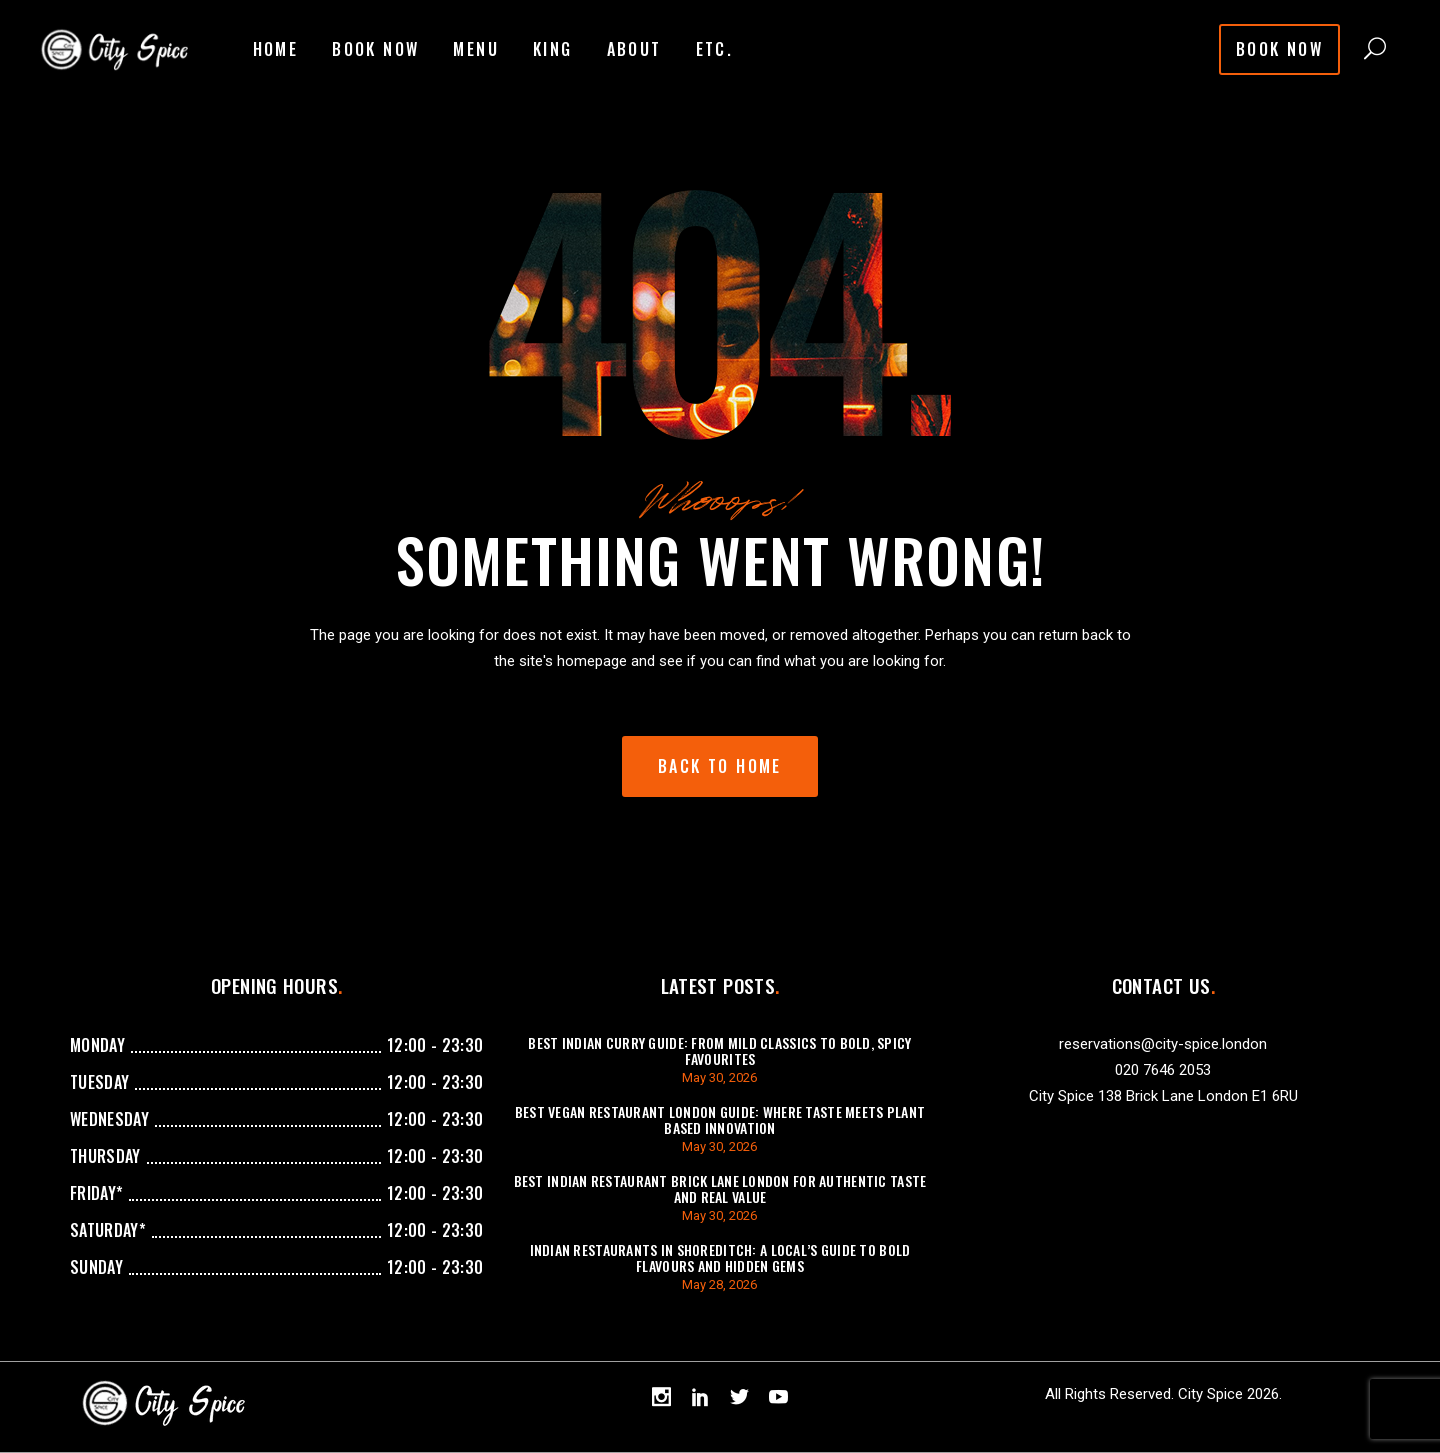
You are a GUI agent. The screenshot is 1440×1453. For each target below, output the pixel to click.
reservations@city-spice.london (1163, 1044)
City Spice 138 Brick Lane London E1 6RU (1163, 1096)
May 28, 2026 (719, 1284)
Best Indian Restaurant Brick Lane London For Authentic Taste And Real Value (720, 1188)
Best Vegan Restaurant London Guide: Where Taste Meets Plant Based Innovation (720, 1119)
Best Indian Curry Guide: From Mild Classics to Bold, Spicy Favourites (719, 1050)
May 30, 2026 (719, 1077)
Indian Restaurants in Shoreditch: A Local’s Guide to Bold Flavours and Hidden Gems (720, 1257)
